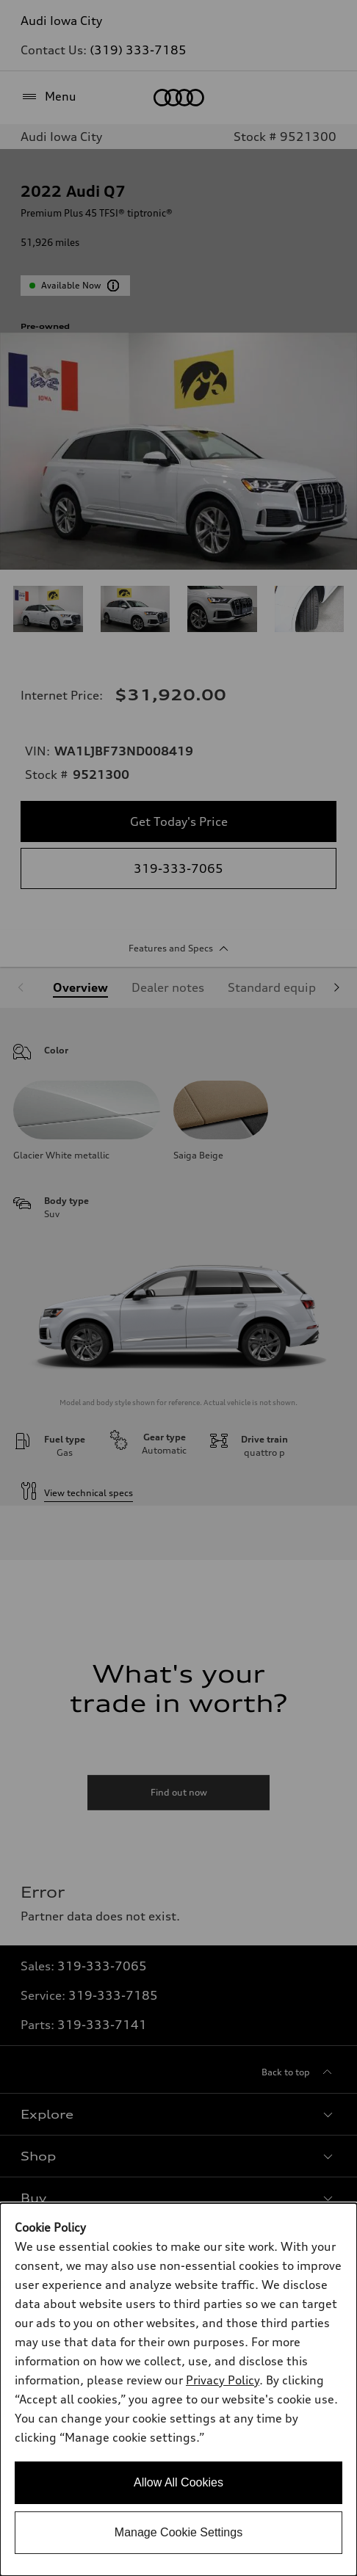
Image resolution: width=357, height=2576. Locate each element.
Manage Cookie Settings (178, 2532)
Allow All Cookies (178, 2482)
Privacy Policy (222, 2380)
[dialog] (178, 2389)
